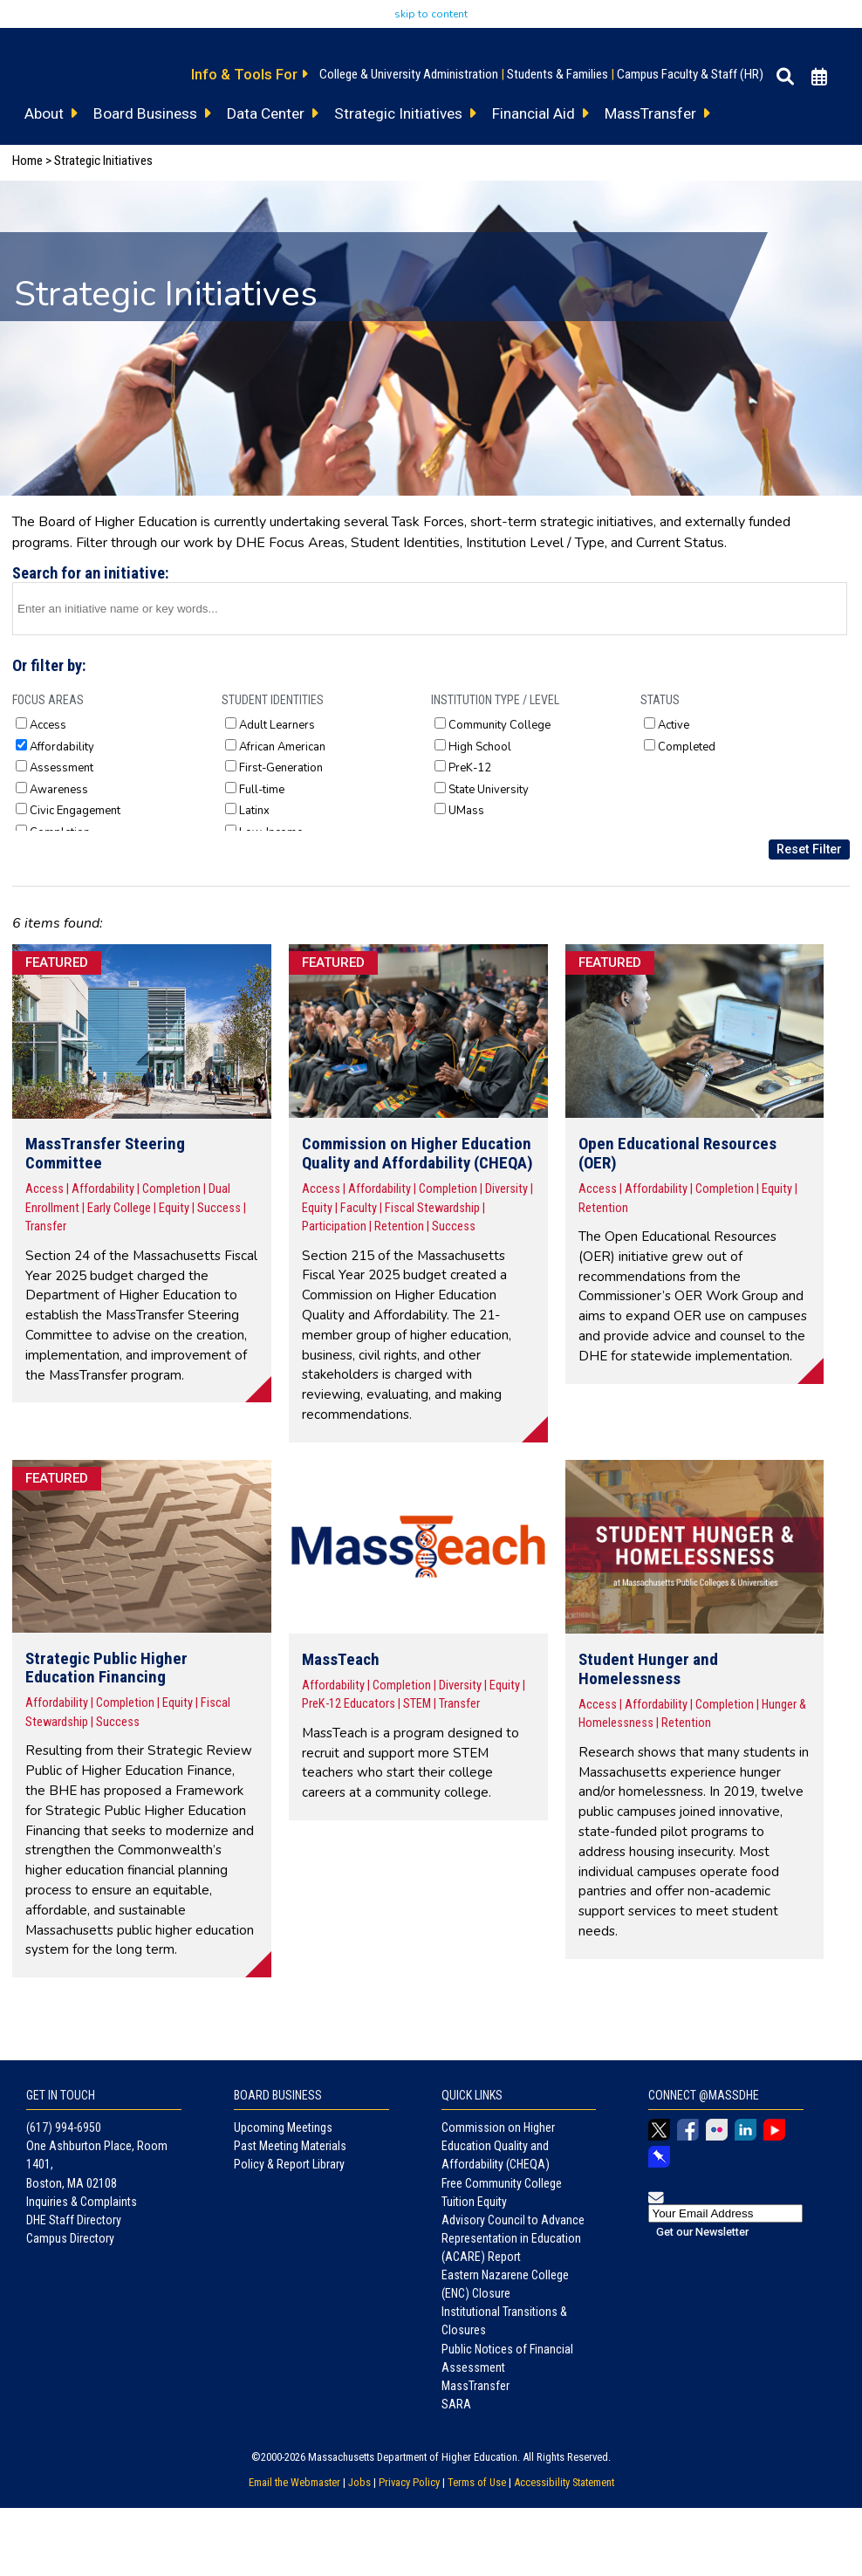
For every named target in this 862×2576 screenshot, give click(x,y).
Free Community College (501, 2183)
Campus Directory (70, 2238)
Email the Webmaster (294, 2482)
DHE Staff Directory (73, 2220)
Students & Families (557, 74)
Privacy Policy (409, 2482)
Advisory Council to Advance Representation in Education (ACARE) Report (513, 2238)
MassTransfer (475, 2386)
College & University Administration (408, 74)
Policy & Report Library (289, 2164)
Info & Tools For (249, 74)
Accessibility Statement (564, 2482)
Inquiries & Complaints (81, 2202)
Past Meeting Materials (290, 2146)
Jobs (359, 2482)
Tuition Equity (474, 2202)
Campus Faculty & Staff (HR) (690, 74)
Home (27, 160)
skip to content (431, 14)
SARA (456, 2404)
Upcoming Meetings (283, 2127)
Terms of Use (477, 2482)
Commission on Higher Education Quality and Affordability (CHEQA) (498, 2145)
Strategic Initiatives (103, 160)
